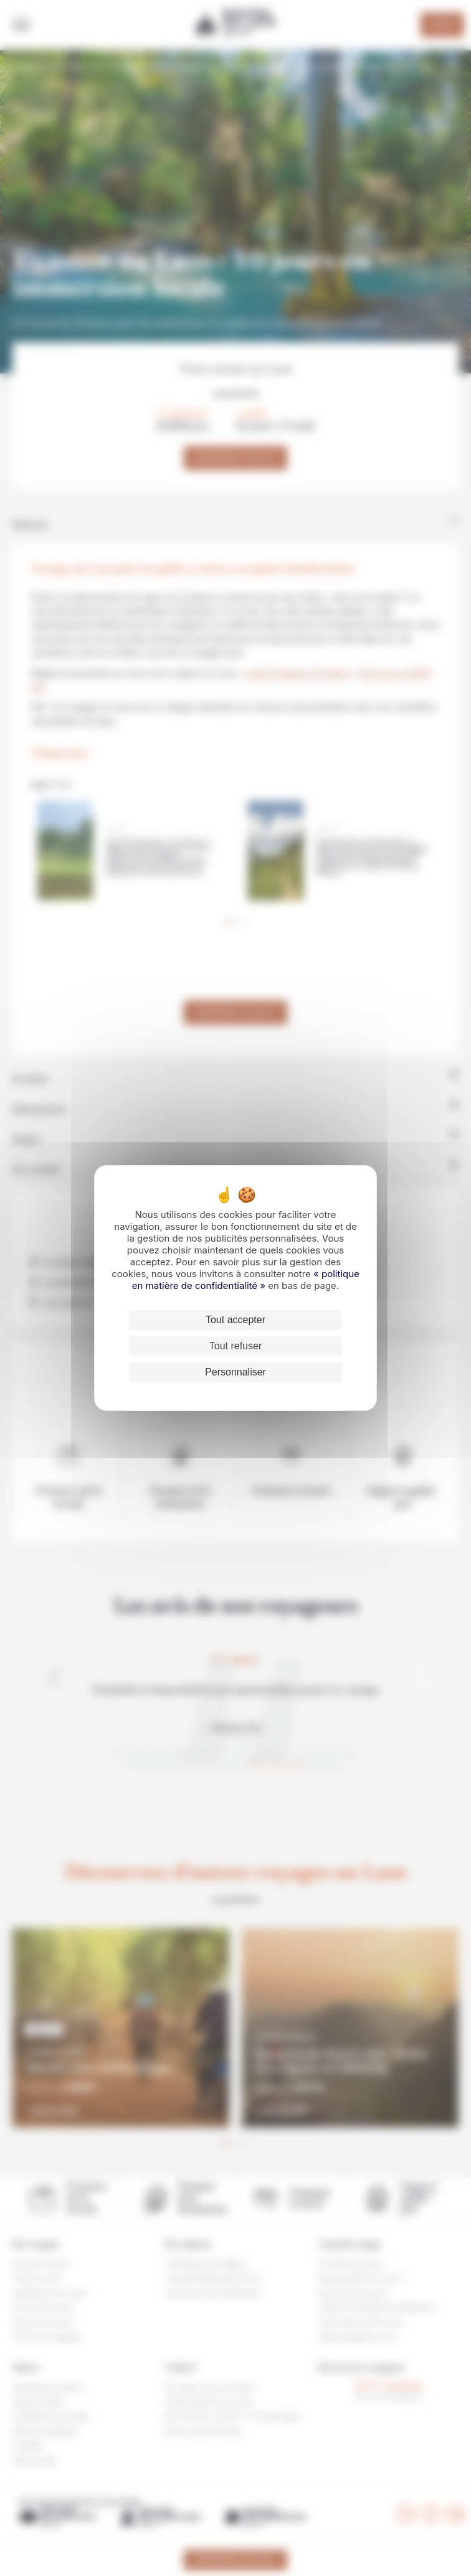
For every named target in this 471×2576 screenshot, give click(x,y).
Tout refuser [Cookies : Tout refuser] (235, 1346)
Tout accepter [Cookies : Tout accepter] (235, 1319)
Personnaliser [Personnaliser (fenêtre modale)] (235, 1372)
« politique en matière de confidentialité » (245, 1279)
